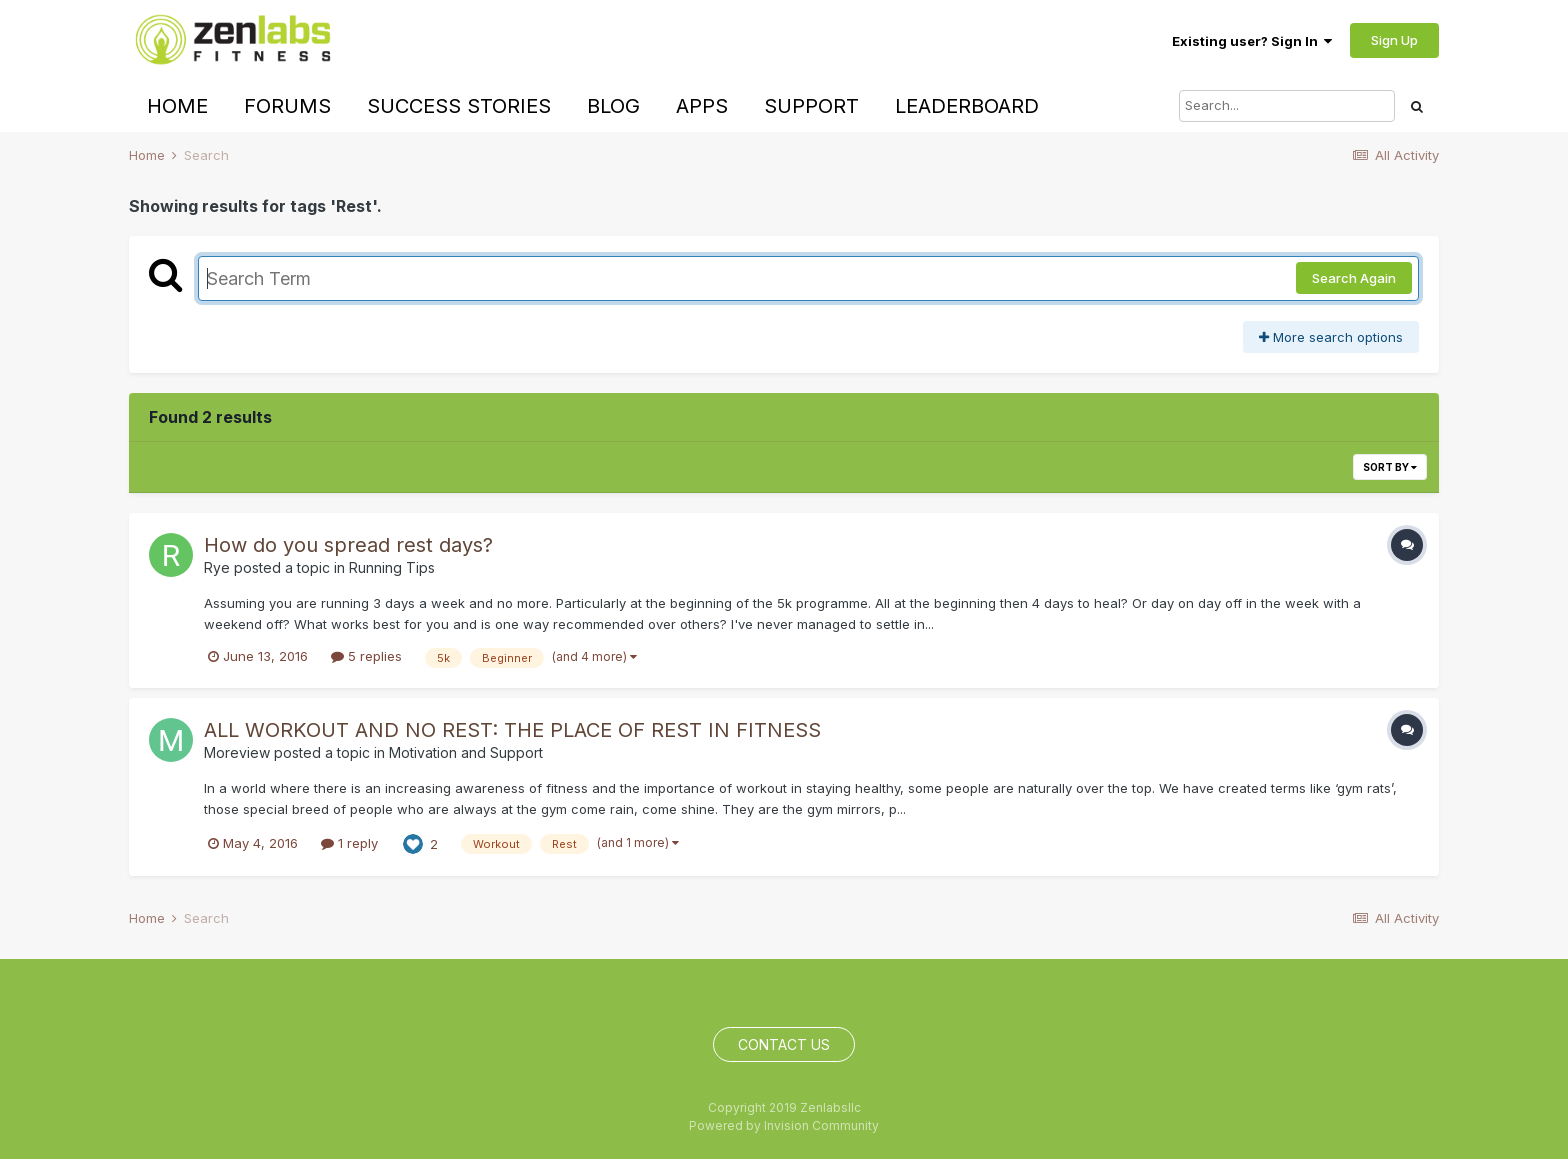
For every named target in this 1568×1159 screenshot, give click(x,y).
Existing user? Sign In (1252, 41)
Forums (287, 106)
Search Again (1354, 278)
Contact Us (784, 1044)
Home (177, 106)
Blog (613, 106)
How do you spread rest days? (348, 545)
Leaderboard (967, 106)
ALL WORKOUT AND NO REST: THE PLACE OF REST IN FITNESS (512, 730)
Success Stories (459, 106)
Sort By (1390, 467)
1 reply (349, 843)
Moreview (237, 752)
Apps (702, 106)
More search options (1331, 337)
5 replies (366, 656)
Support (811, 106)
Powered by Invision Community (784, 1125)
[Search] (1287, 106)
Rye (217, 567)
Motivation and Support (466, 752)
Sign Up (1394, 40)
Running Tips (392, 567)
